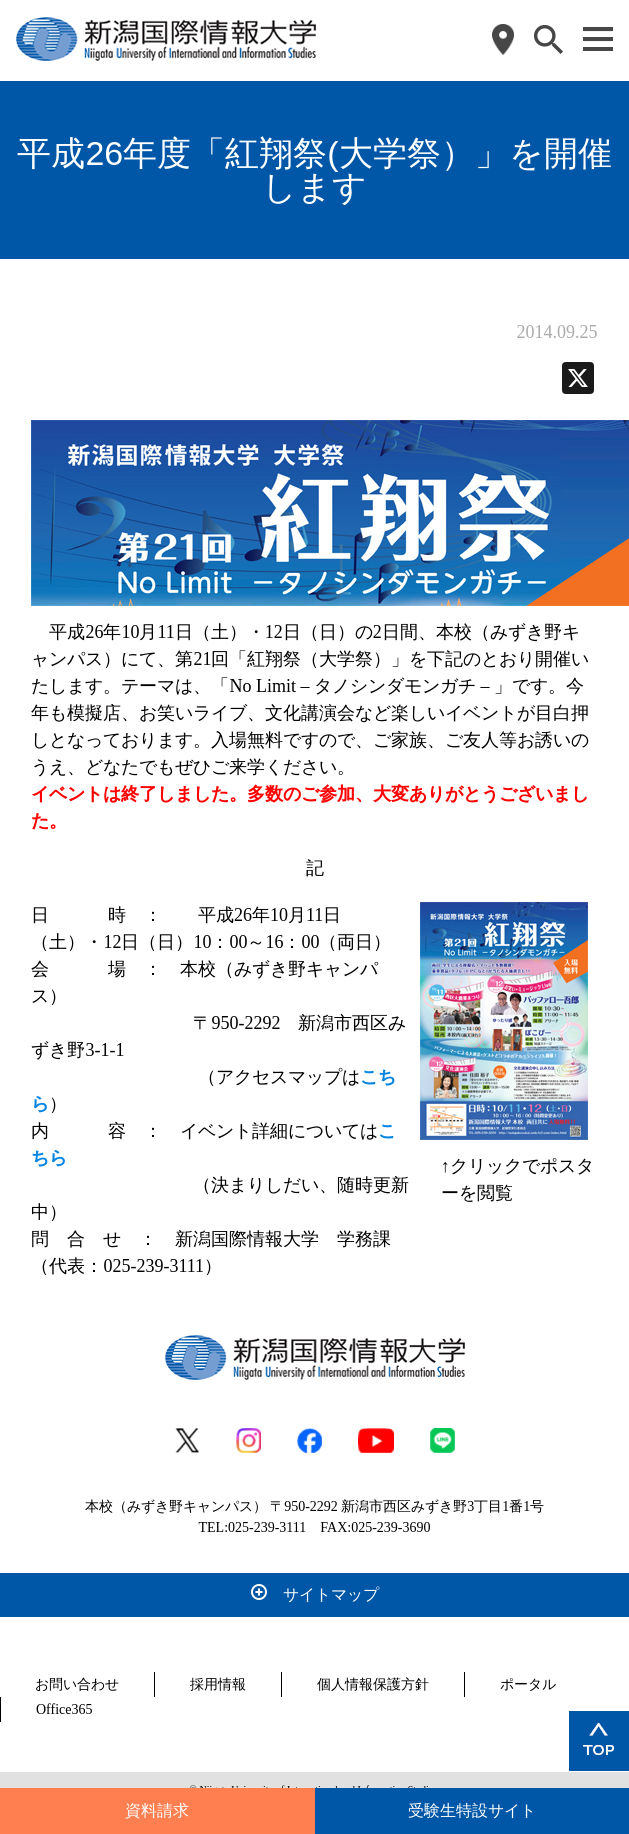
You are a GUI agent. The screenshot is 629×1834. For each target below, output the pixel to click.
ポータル (528, 1684)
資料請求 (157, 1810)
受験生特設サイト (472, 1810)
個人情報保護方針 (373, 1684)
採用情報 (218, 1684)
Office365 (64, 1709)
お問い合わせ (77, 1684)
